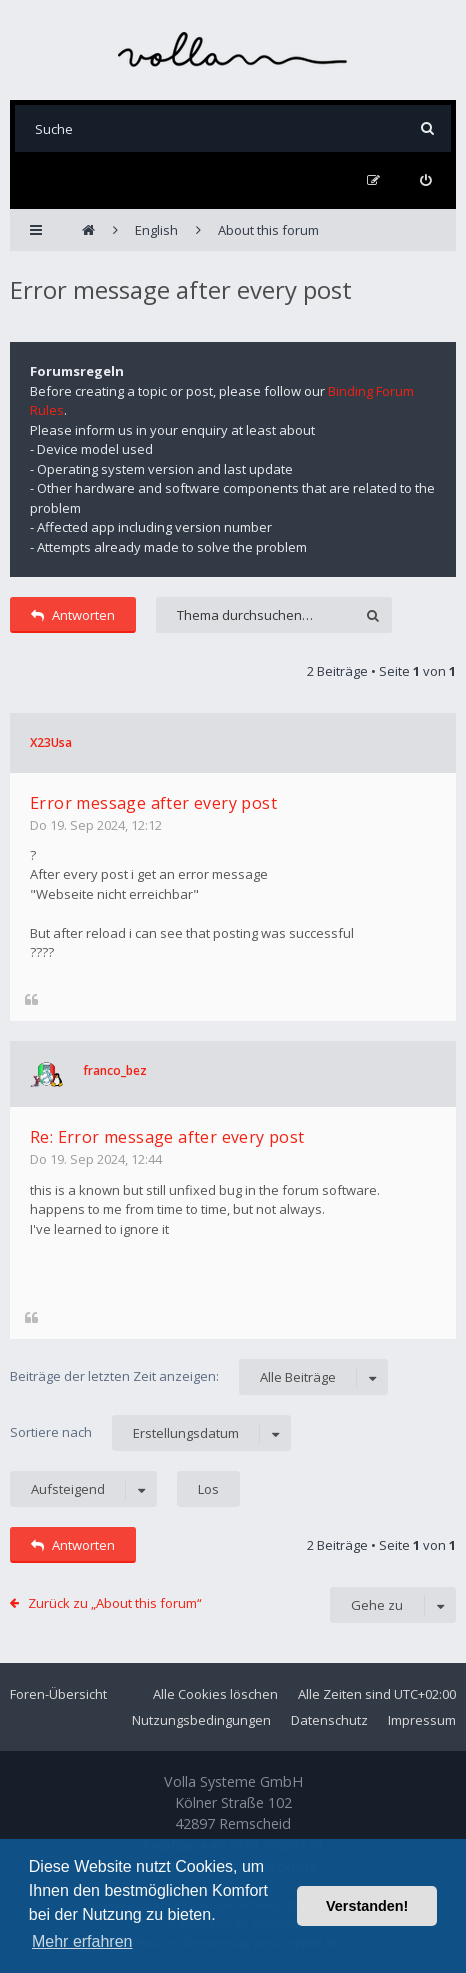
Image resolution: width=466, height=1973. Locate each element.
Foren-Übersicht (58, 1694)
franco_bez (115, 1070)
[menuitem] (425, 180)
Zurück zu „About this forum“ (115, 1603)
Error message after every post (181, 289)
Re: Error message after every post (167, 1137)
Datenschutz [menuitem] (329, 1720)
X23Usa (51, 742)
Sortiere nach (150, 1433)
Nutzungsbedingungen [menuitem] (201, 1720)
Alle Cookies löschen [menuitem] (215, 1694)
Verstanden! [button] (367, 1906)
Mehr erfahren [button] (82, 1941)
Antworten (73, 615)
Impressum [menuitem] (422, 1720)
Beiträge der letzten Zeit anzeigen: (199, 1377)
